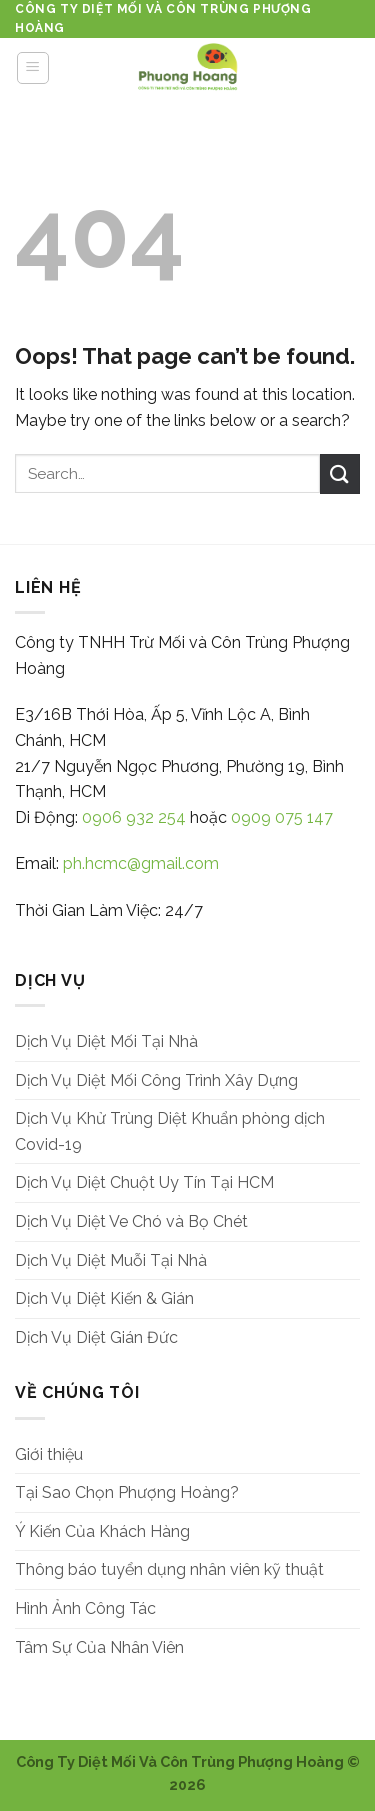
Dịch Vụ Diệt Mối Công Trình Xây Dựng (156, 1080)
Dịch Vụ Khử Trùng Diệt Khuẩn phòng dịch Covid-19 (170, 1131)
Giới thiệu (49, 1454)
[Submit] (340, 473)
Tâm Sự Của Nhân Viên (99, 1647)
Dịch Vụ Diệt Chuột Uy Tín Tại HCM (144, 1182)
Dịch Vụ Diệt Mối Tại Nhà (106, 1041)
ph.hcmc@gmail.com (141, 863)
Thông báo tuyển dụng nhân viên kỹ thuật (169, 1569)
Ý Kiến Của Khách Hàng (102, 1531)
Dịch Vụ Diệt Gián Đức (96, 1337)
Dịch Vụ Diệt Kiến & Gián (104, 1298)
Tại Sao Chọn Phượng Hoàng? (127, 1492)
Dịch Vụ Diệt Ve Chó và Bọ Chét (131, 1221)
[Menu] (33, 68)
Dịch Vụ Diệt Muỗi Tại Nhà (111, 1260)
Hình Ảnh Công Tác (85, 1608)
